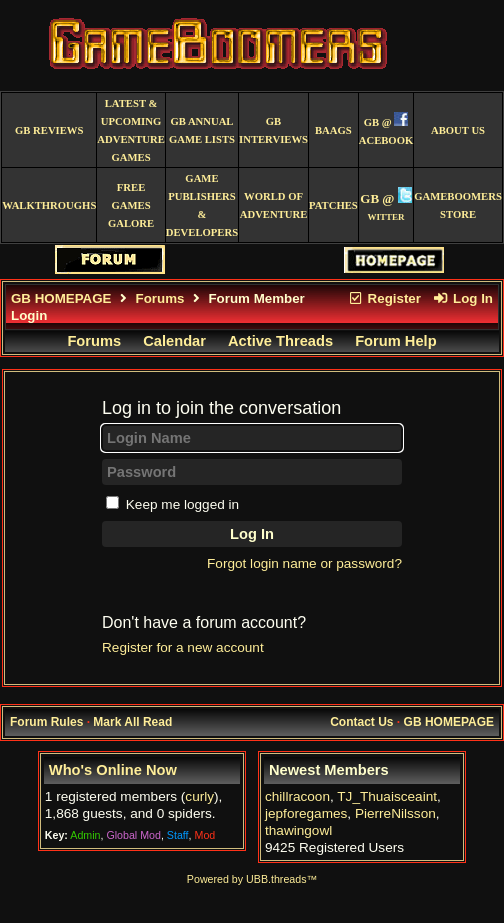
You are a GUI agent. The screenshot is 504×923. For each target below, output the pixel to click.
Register (384, 298)
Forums (160, 298)
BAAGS (333, 130)
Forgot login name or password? (304, 563)
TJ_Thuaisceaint (387, 796)
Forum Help (395, 341)
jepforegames (306, 813)
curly (199, 796)
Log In (463, 298)
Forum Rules (46, 722)
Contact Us (361, 722)
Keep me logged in (182, 504)
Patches (333, 205)
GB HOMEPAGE (61, 298)
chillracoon (297, 796)
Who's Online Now (113, 770)
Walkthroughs (49, 205)
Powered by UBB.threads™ (252, 879)
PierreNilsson (395, 813)
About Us (458, 130)
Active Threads (280, 341)
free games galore (131, 205)
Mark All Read (132, 722)
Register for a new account (183, 647)
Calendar (174, 341)
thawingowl (298, 830)
